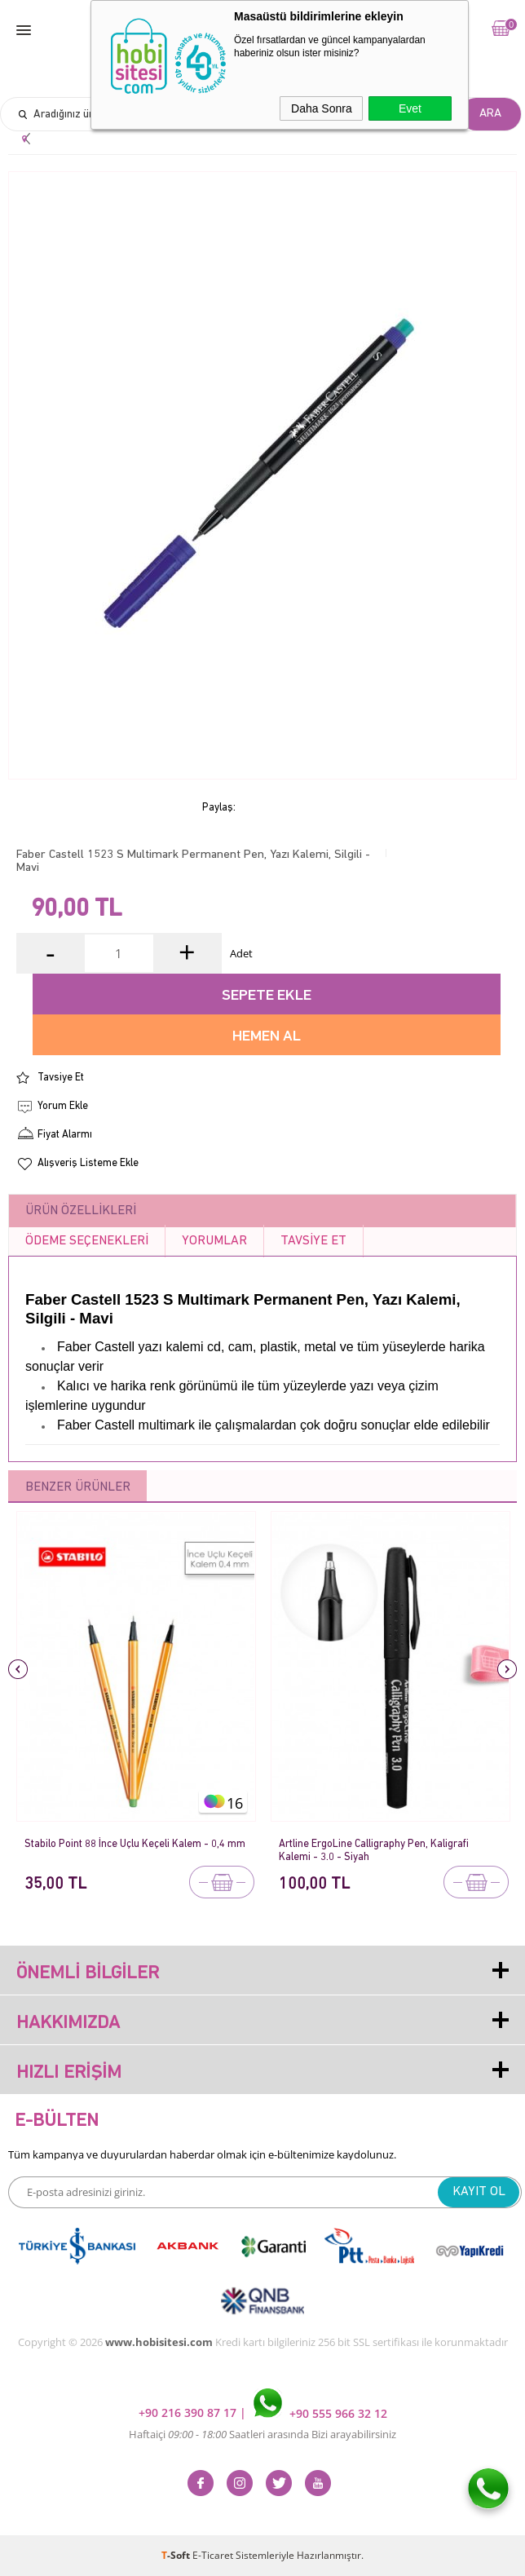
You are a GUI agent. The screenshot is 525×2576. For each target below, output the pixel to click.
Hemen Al (266, 1037)
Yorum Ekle (63, 1106)
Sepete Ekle (266, 996)
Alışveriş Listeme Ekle (88, 1163)
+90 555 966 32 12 (320, 2413)
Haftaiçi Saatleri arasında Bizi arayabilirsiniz (262, 2434)
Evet (410, 108)
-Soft (176, 2555)
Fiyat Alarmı (65, 1134)
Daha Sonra (321, 108)
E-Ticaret (212, 2555)
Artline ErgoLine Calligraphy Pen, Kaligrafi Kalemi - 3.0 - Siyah (374, 1850)
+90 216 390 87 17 (189, 2413)
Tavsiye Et (61, 1077)
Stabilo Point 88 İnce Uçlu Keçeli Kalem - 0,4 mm (134, 1844)
